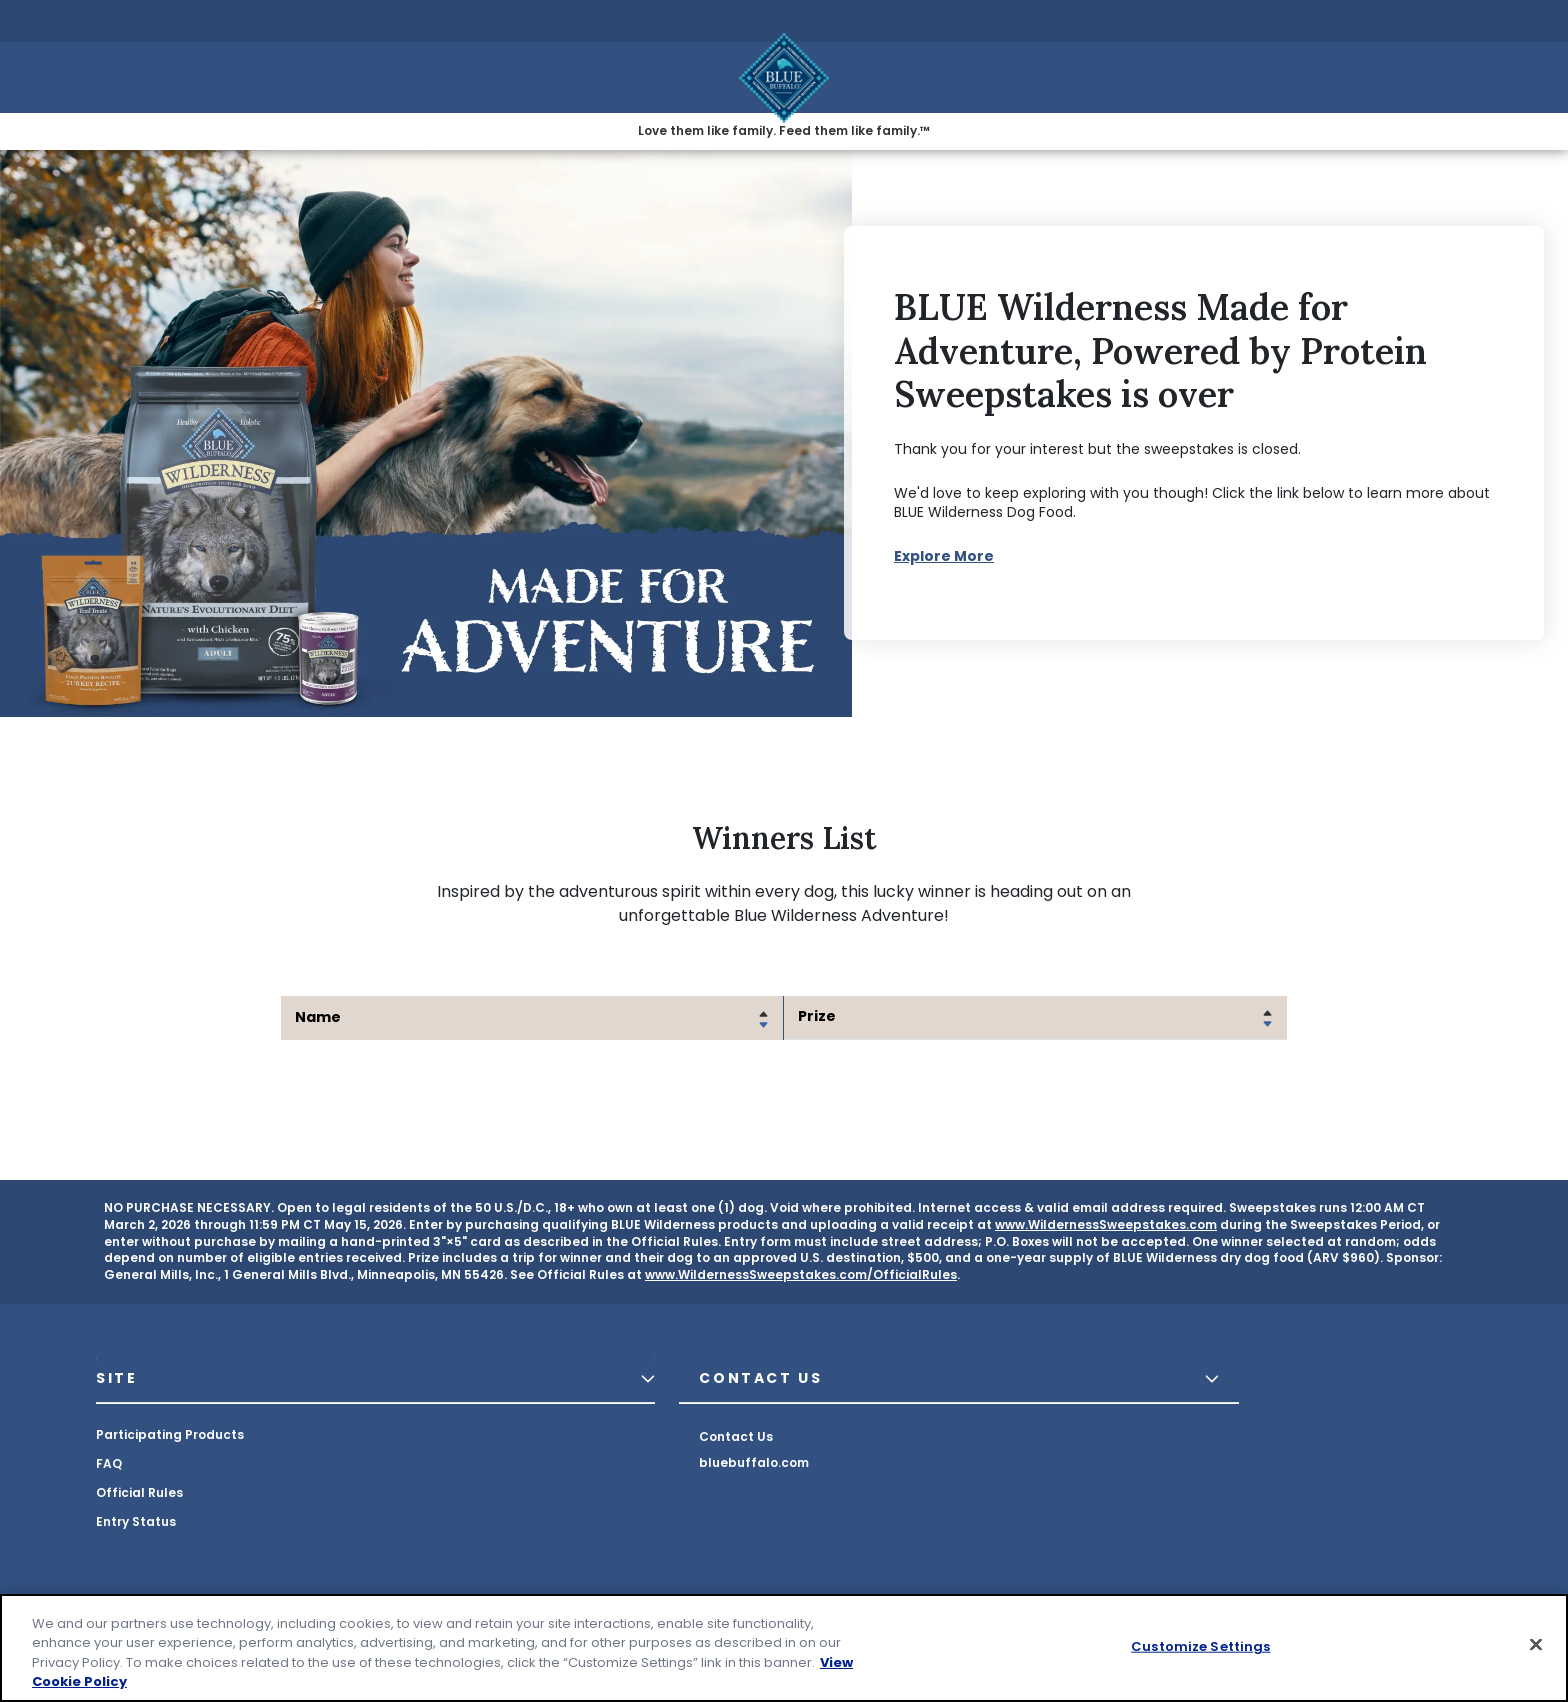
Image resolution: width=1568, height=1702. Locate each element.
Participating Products (170, 1434)
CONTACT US (760, 1378)
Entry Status (136, 1521)
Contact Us (736, 1436)
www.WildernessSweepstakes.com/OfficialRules (801, 1274)
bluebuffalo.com (754, 1462)
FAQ (109, 1463)
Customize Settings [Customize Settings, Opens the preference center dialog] (1200, 1646)
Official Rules (139, 1492)
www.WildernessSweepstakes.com (1106, 1224)
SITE (117, 1378)
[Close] (1536, 1644)
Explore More (944, 556)
